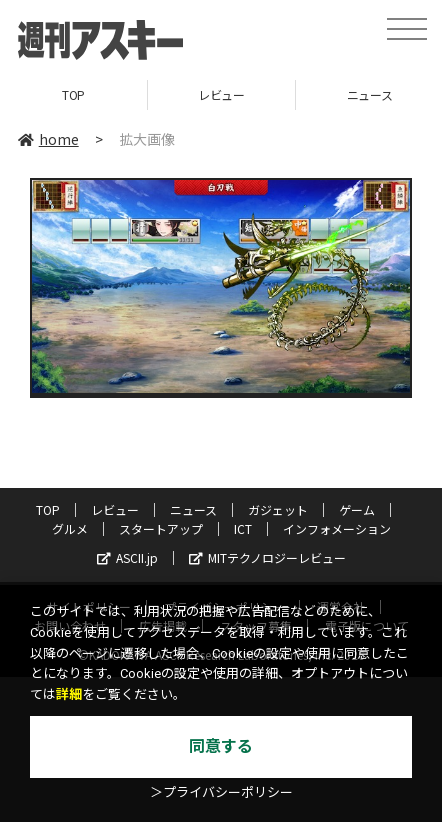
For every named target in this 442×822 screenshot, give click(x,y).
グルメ (70, 528)
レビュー (221, 94)
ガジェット (278, 509)
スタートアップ (161, 528)
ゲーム (357, 509)
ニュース (193, 509)
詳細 (69, 694)
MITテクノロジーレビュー (267, 557)
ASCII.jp (127, 557)
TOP (73, 94)
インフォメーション (337, 528)
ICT (243, 528)
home (48, 139)
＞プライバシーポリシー (221, 792)
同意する (221, 746)
